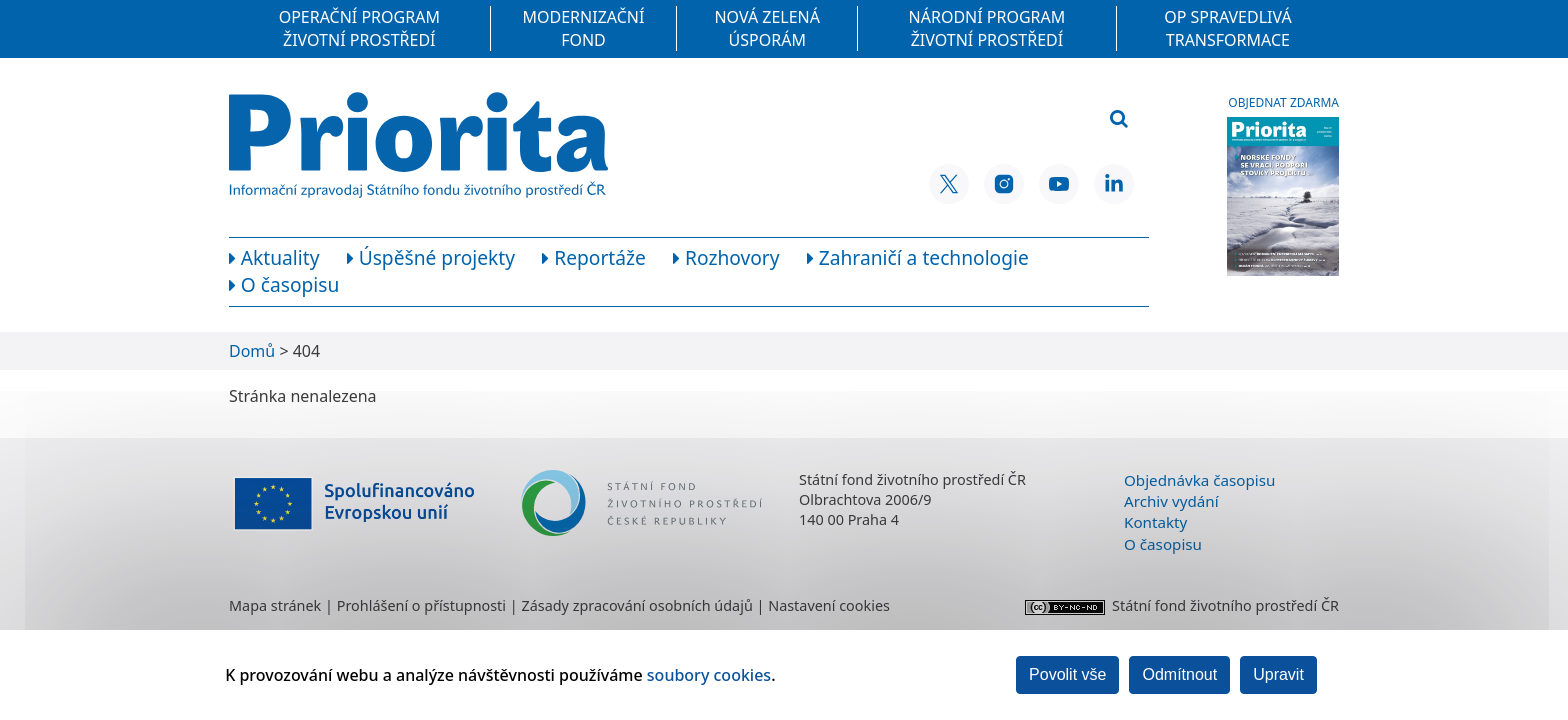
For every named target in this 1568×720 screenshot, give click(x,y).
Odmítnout (1179, 674)
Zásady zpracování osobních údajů (636, 605)
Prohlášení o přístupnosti (421, 605)
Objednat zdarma (1283, 103)
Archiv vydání (1171, 501)
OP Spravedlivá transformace (1228, 28)
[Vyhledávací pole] (997, 120)
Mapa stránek (275, 605)
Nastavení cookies (829, 605)
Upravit (1278, 674)
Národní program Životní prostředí (987, 28)
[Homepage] (418, 145)
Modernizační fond (584, 28)
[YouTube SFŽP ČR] (1059, 184)
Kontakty (1155, 522)
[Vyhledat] (1119, 119)
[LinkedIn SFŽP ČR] (1114, 184)
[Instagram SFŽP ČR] (1004, 184)
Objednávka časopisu (1199, 480)
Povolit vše (1067, 674)
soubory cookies (709, 675)
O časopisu (1163, 544)
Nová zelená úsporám (767, 28)
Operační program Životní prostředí (359, 28)
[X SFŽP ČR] (949, 184)
